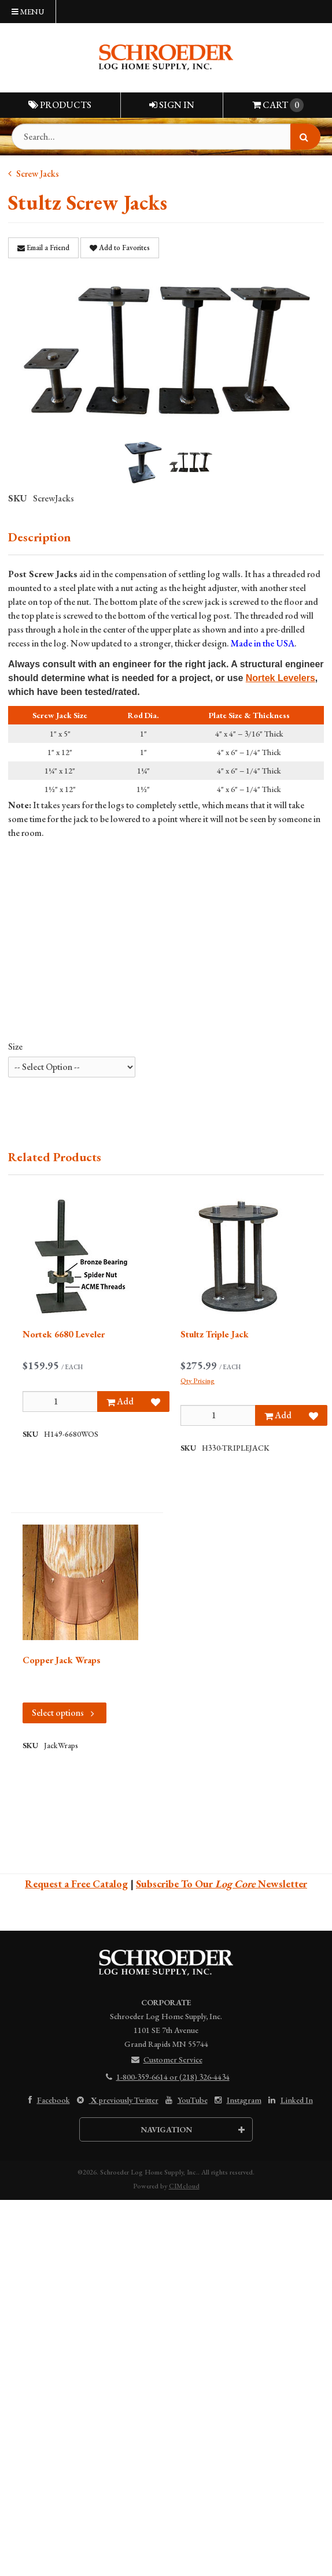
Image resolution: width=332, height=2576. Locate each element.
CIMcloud (184, 2186)
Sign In (171, 105)
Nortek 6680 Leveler (64, 1334)
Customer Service (166, 2059)
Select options (64, 1713)
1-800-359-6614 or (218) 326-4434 (166, 2077)
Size (15, 1046)
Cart (278, 105)
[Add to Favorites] (155, 1401)
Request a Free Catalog (76, 1883)
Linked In (289, 2100)
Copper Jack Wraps (62, 1660)
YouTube (185, 2100)
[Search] (305, 137)
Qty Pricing (197, 1380)
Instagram (236, 2100)
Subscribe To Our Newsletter (221, 1883)
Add (120, 1401)
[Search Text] (166, 137)
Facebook (46, 2100)
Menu (28, 11)
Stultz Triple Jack (214, 1334)
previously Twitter (116, 2100)
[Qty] (60, 1401)
